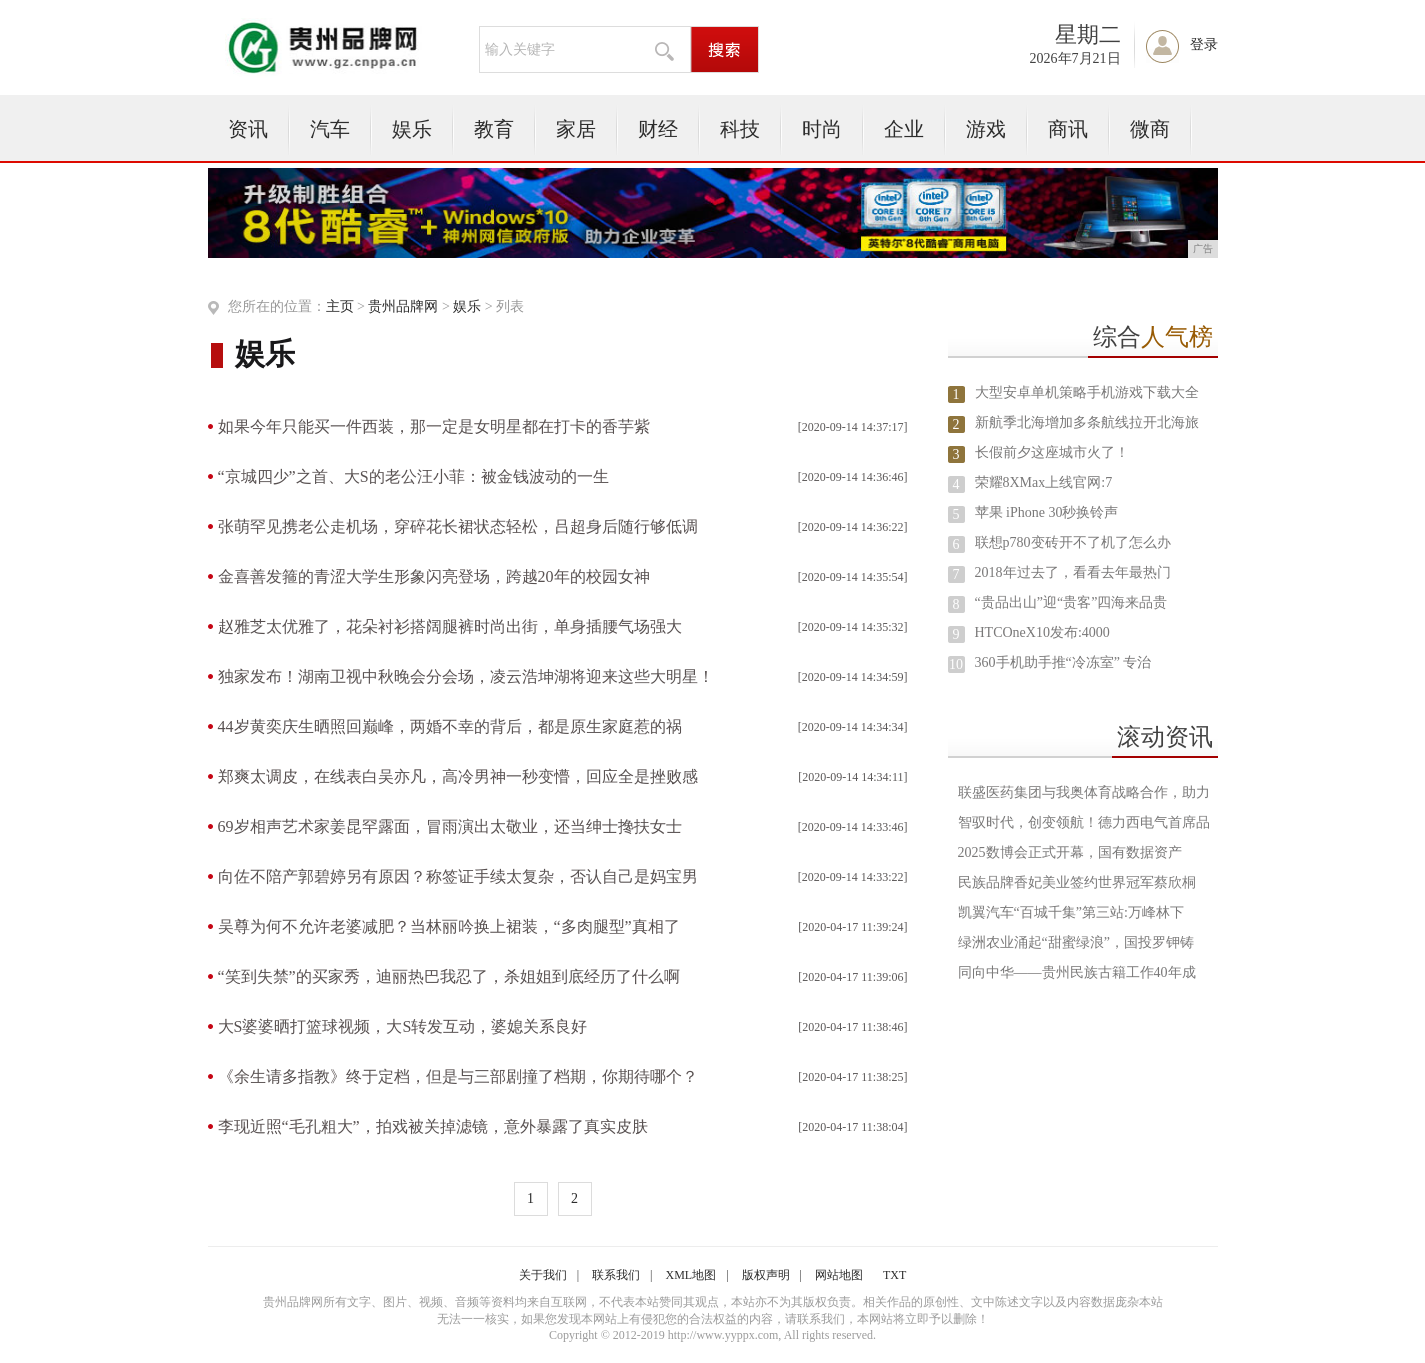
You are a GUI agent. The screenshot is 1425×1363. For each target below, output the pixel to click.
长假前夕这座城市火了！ (1052, 452)
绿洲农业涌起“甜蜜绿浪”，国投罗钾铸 (1076, 942)
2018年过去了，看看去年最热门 (1073, 572)
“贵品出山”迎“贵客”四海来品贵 (1071, 602)
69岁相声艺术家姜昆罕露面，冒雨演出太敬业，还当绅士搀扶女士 (450, 826)
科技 (740, 129)
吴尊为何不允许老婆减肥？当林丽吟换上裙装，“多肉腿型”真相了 (449, 926)
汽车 (330, 129)
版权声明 (766, 1275)
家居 (576, 129)
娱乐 (412, 129)
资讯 (248, 129)
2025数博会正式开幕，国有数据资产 (1070, 852)
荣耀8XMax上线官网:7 (1044, 482)
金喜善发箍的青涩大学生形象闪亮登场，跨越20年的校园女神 (434, 576)
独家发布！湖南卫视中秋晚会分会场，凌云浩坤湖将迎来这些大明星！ (466, 676)
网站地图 (839, 1275)
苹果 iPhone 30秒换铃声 (1047, 512)
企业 (904, 129)
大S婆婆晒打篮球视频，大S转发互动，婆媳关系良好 (403, 1026)
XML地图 (691, 1275)
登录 (1204, 44)
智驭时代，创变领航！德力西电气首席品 (1084, 822)
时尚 (822, 129)
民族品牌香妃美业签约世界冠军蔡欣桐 (1077, 882)
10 (956, 664)
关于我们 (543, 1275)
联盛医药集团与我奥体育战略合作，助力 (1084, 792)
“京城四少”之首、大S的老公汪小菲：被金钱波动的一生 (413, 476)
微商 (1150, 129)
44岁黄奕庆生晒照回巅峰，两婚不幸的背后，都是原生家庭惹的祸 (450, 726)
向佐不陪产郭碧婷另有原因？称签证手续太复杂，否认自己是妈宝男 (458, 876)
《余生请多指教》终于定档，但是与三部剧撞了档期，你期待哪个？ (458, 1076)
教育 (494, 129)
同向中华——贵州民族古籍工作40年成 (1077, 972)
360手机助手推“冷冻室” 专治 (1063, 662)
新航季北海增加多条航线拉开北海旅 (1087, 422)
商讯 (1068, 129)
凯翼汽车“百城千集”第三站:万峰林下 (1071, 912)
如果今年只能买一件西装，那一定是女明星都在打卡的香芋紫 (434, 426)
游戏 (986, 129)
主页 (340, 306)
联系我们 (616, 1275)
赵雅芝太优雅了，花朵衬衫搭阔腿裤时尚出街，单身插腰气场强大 (450, 626)
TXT (894, 1275)
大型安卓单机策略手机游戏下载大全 (1087, 392)
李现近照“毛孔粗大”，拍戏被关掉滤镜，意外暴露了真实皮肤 (433, 1126)
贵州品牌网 (403, 306)
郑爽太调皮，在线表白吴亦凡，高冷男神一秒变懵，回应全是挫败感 (458, 776)
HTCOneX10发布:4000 (1042, 632)
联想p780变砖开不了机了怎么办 (1073, 542)
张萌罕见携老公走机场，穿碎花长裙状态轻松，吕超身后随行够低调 (458, 526)
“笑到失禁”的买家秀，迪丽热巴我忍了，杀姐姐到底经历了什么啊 (449, 976)
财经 (658, 129)
